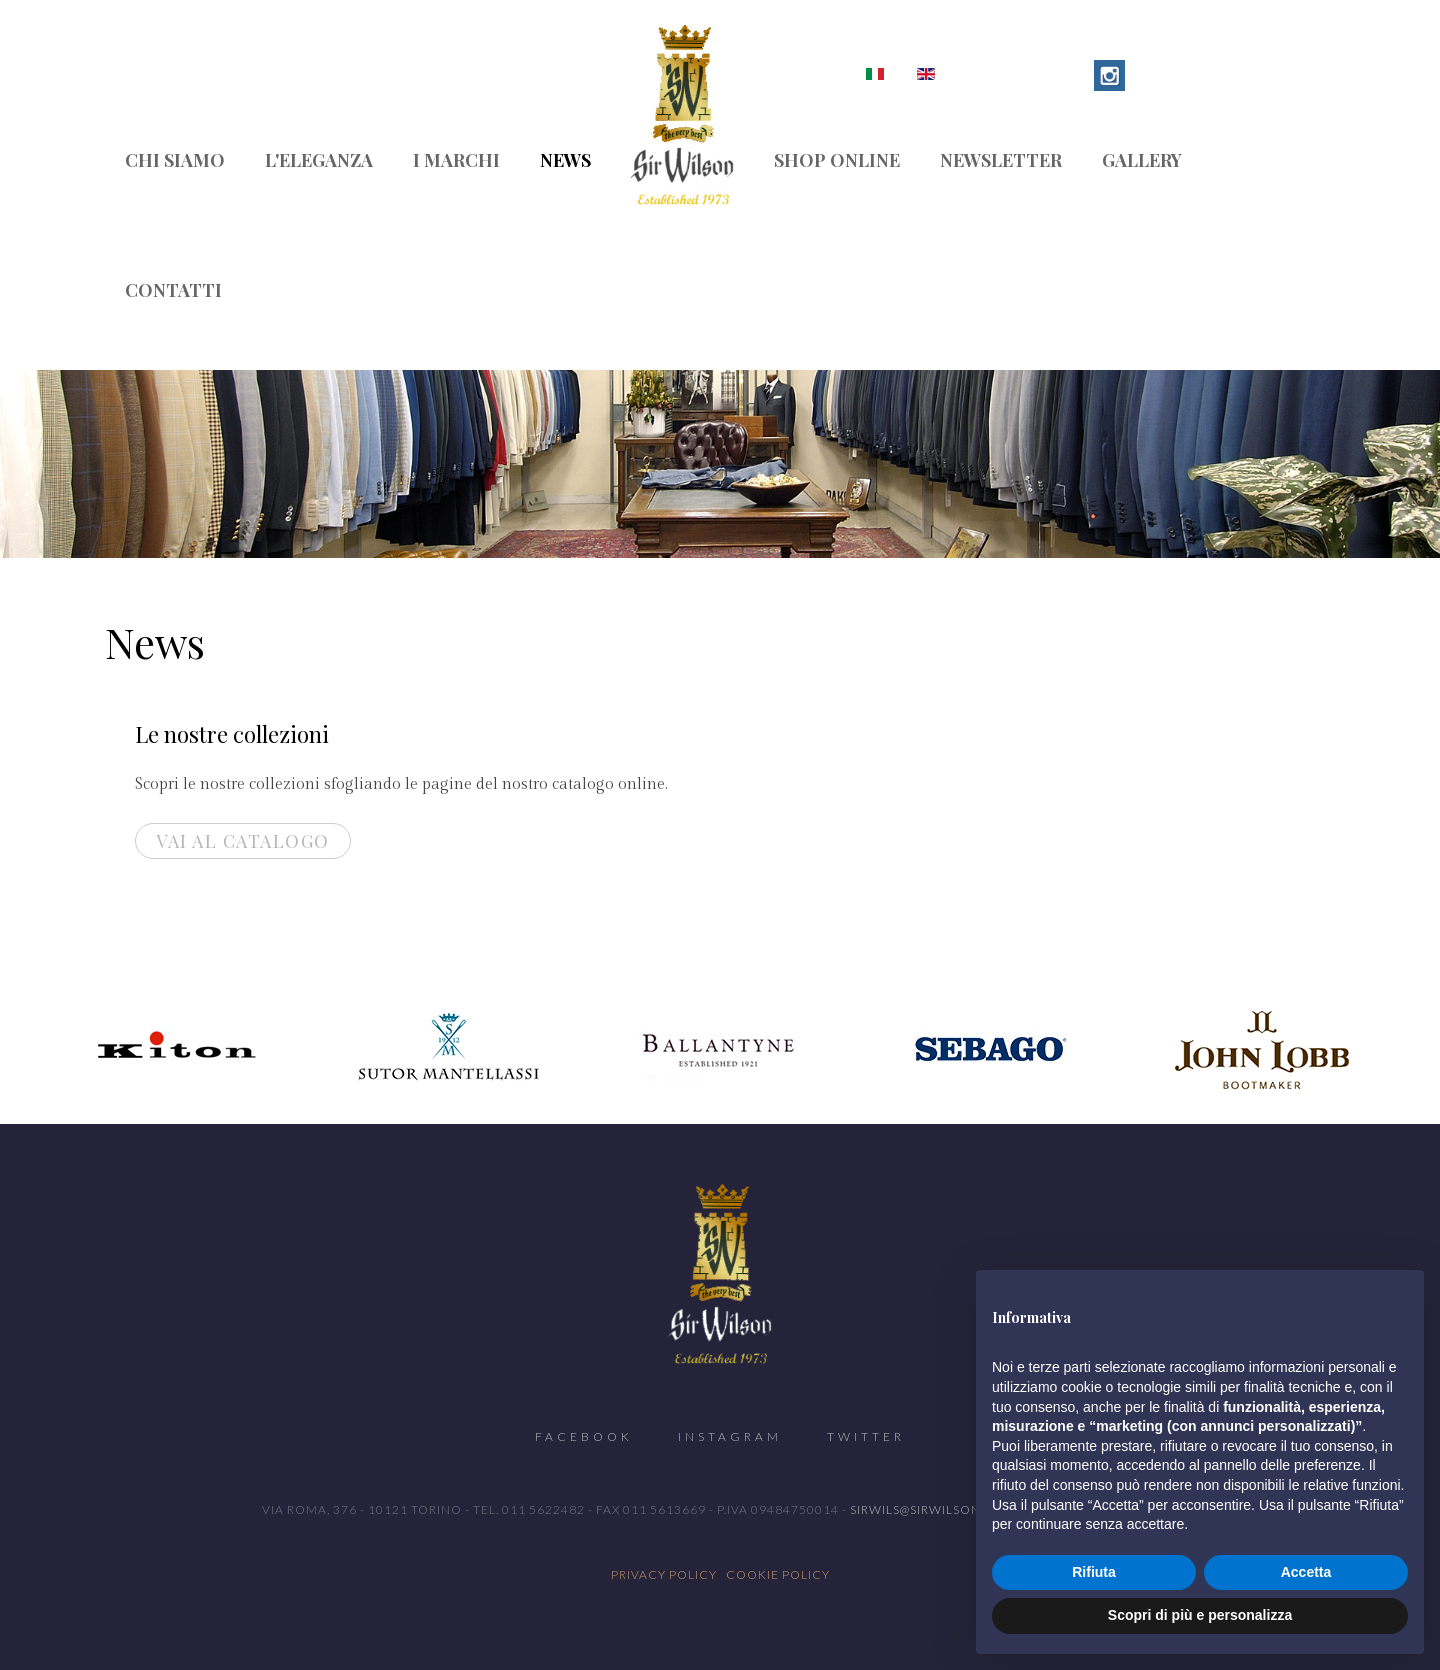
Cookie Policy (778, 1574)
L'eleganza (319, 160)
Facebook (584, 1436)
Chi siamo (175, 160)
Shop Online (837, 160)
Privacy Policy (664, 1574)
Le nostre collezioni (232, 734)
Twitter (866, 1436)
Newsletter (1001, 160)
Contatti (173, 290)
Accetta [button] (1306, 1572)
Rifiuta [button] (1094, 1572)
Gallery (1142, 160)
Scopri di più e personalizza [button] (1200, 1615)
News (565, 160)
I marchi (456, 160)
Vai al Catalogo (243, 841)
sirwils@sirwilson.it (923, 1509)
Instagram (730, 1436)
